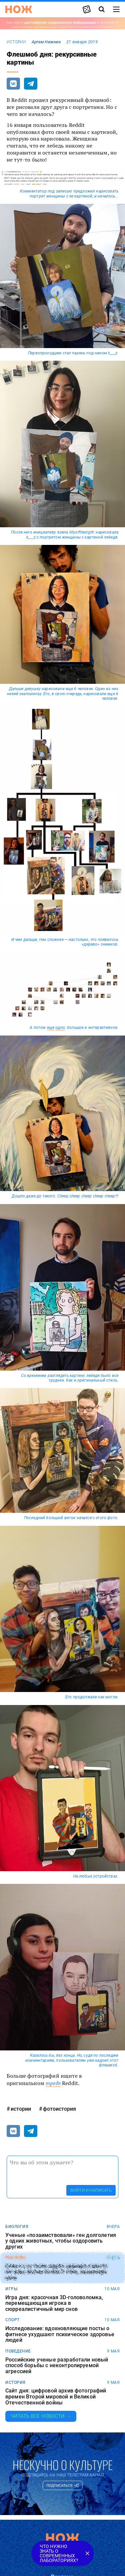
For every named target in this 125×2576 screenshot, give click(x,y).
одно (60, 1027)
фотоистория (59, 2109)
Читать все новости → (41, 2416)
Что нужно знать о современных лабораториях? (59, 2553)
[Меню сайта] (116, 9)
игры (11, 2289)
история (15, 2382)
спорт (12, 2320)
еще (50, 1027)
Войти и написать (91, 2190)
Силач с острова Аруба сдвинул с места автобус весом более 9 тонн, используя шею (56, 2272)
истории (16, 42)
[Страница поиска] (101, 9)
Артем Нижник (46, 41)
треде (53, 2083)
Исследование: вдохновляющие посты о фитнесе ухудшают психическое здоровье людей (59, 2334)
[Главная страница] (18, 9)
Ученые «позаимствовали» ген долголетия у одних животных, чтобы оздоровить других (60, 2241)
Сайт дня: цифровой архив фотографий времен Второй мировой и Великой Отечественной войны (55, 2396)
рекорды (15, 2257)
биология (16, 2226)
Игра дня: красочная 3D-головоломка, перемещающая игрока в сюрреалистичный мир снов (54, 2303)
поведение (18, 2351)
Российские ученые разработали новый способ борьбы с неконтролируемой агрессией (56, 2365)
